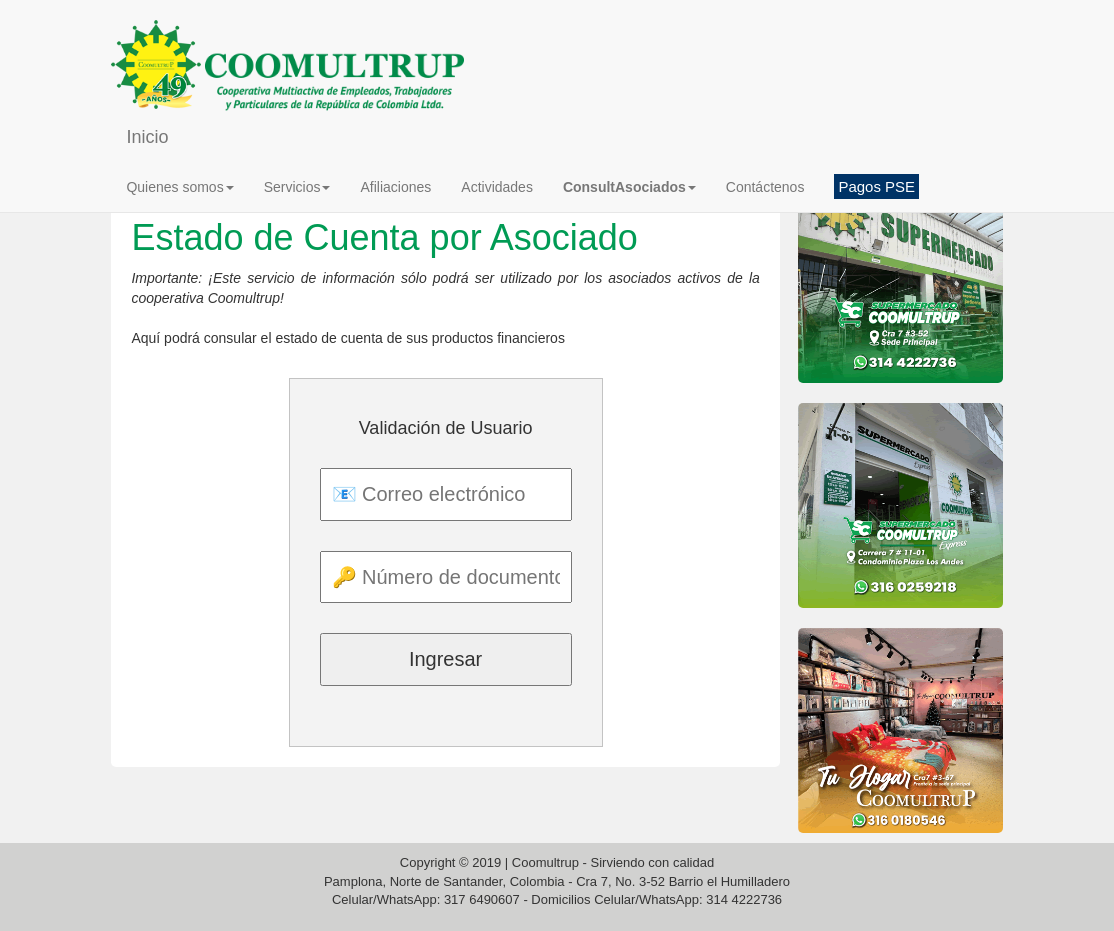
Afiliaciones (395, 187)
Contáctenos (765, 187)
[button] (629, 187)
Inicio (147, 137)
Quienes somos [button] (179, 187)
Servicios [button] (297, 187)
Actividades (497, 187)
